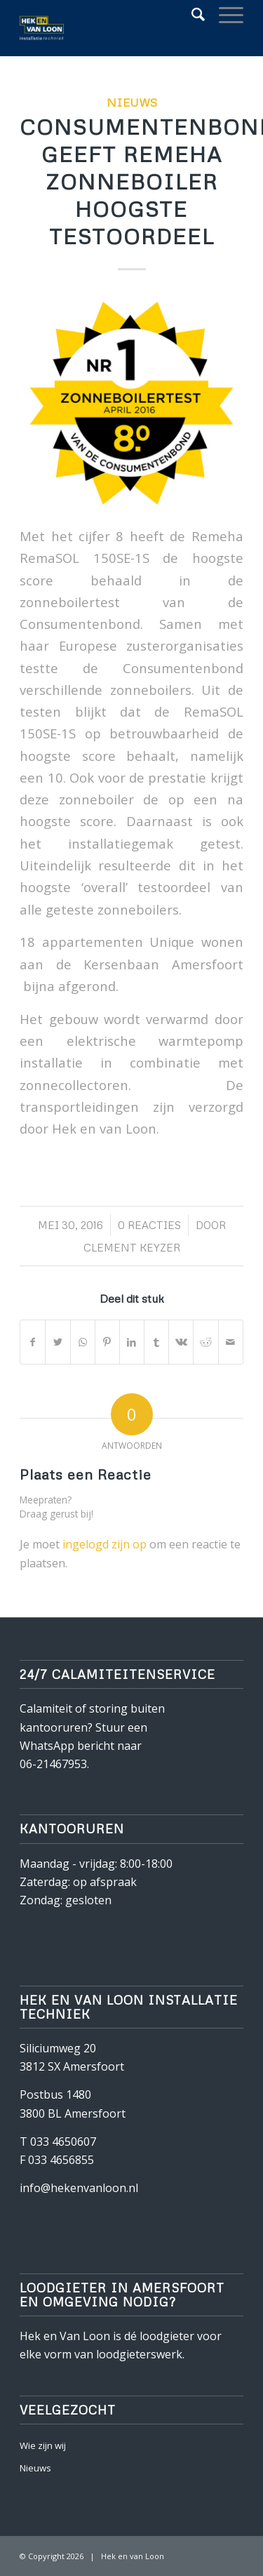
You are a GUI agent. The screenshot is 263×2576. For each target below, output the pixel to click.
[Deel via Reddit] (205, 1342)
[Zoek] (191, 14)
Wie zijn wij (43, 2445)
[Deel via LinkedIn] (132, 1342)
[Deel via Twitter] (57, 1342)
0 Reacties (149, 1225)
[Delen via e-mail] (231, 1342)
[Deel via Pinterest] (107, 1342)
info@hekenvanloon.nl (79, 2188)
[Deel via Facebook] (32, 1342)
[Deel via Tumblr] (156, 1342)
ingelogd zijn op (104, 1544)
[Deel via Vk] (181, 1342)
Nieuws (132, 102)
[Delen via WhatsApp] (83, 1342)
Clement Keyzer (131, 1247)
